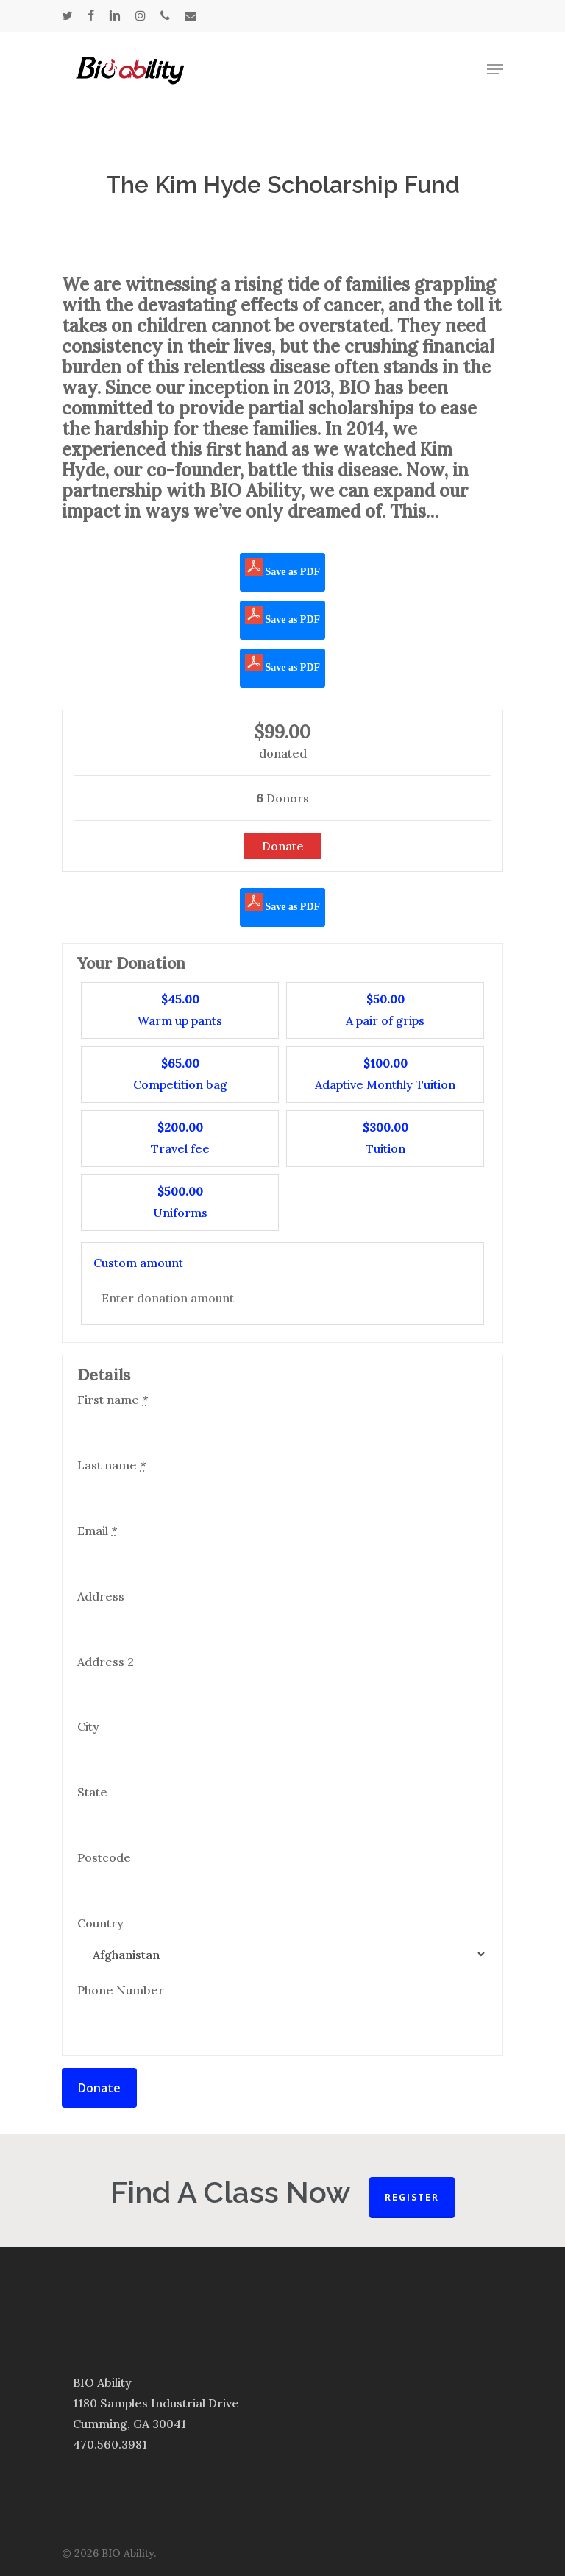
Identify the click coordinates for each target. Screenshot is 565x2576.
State (92, 1792)
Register (412, 2197)
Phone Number (120, 1990)
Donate (99, 2088)
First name (112, 1399)
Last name (111, 1465)
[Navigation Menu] (495, 69)
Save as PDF (282, 567)
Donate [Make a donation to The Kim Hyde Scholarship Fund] (283, 846)
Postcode (104, 1857)
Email (97, 1530)
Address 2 (105, 1662)
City (88, 1726)
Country (100, 1923)
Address (100, 1596)
